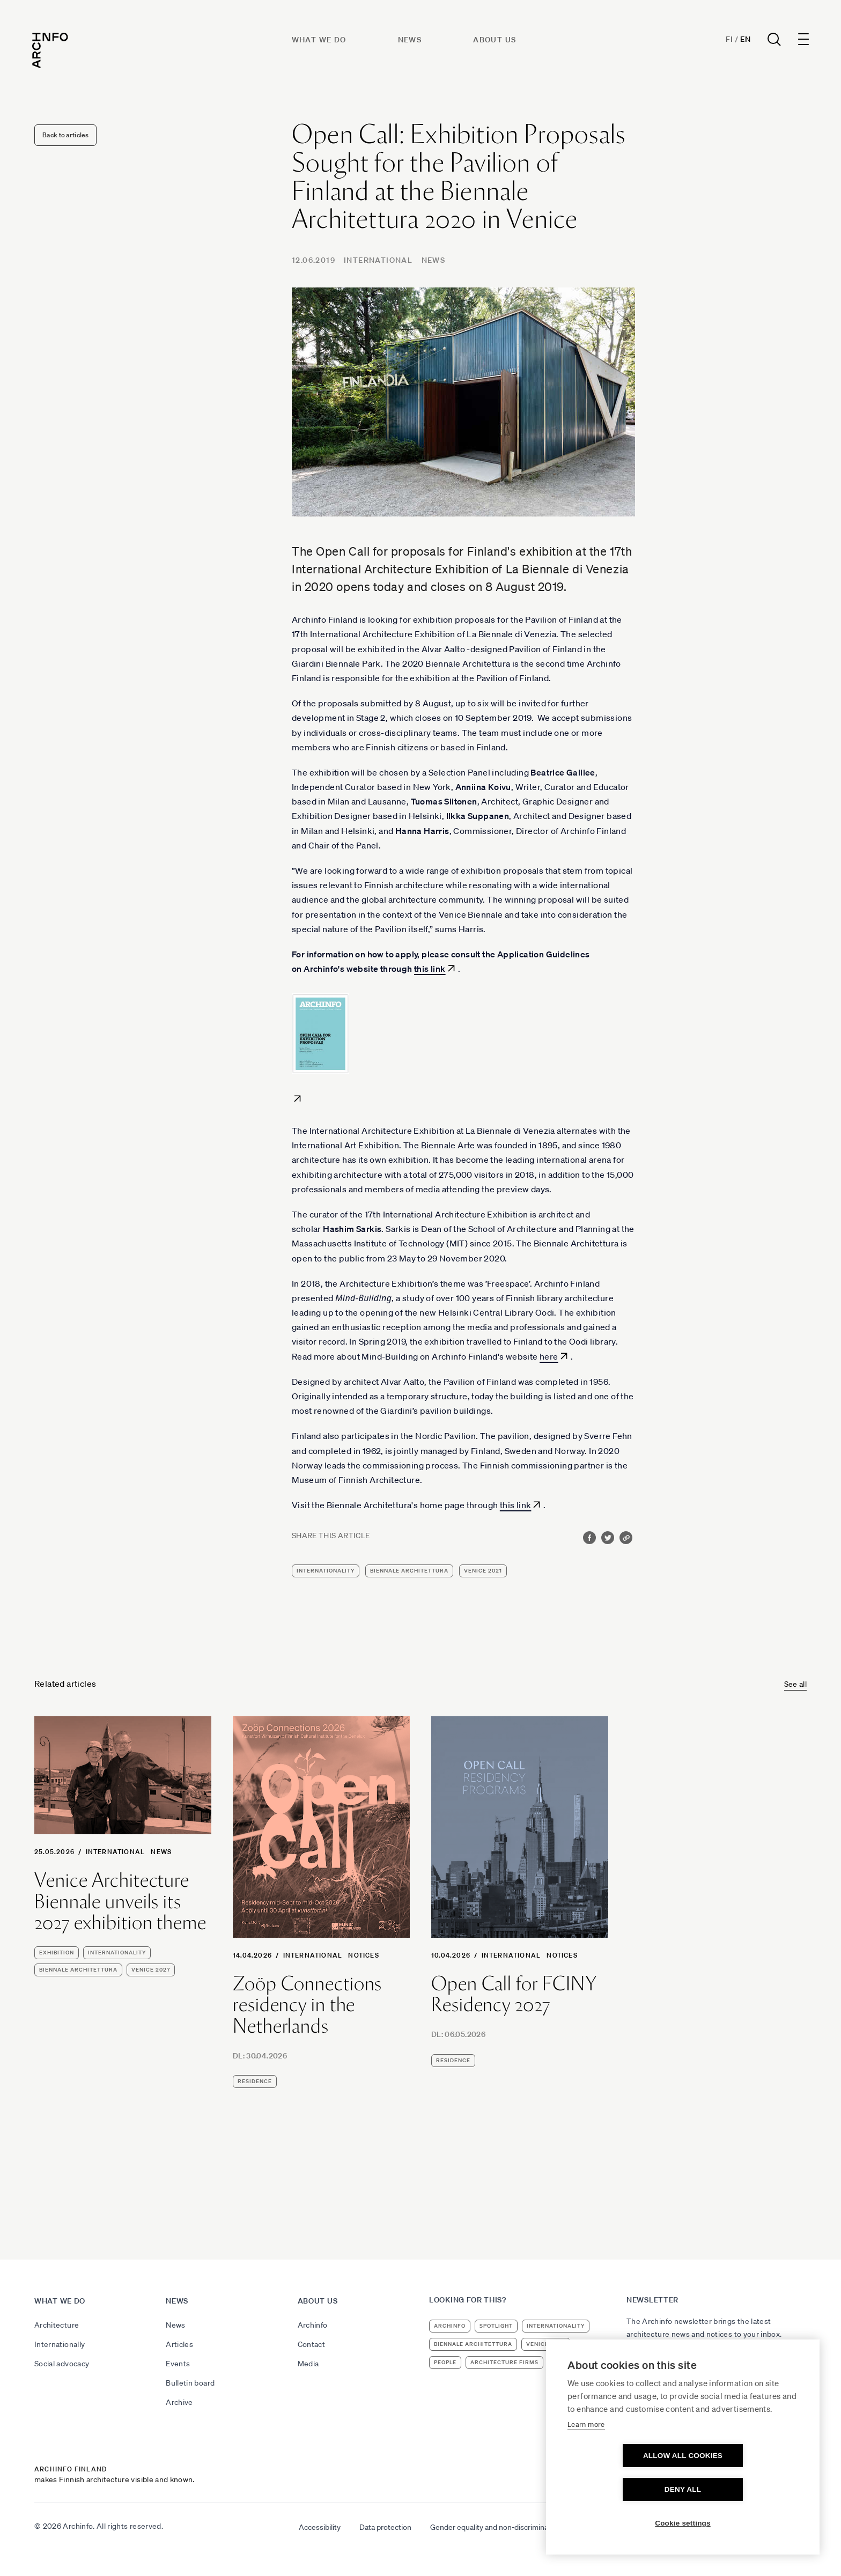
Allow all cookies (621, 2489)
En (743, 41)
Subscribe (651, 2363)
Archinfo (313, 2325)
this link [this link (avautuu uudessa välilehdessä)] (430, 968)
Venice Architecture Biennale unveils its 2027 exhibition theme (120, 1901)
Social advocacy (61, 2363)
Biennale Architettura (409, 1571)
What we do (319, 41)
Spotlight (496, 2326)
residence (255, 2081)
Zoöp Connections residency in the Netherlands (307, 2005)
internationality (326, 1571)
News (411, 41)
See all (795, 1684)
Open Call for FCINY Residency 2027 (514, 1994)
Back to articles (65, 134)
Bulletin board (190, 2383)
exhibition (56, 1952)
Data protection (385, 2527)
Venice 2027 (150, 1970)
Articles (179, 2344)
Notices (363, 1955)
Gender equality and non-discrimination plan (503, 2527)
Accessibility (320, 2527)
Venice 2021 (483, 1571)
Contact (311, 2344)
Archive (179, 2402)
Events (178, 2363)
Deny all (744, 2489)
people (445, 2362)
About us (495, 41)
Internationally (59, 2344)
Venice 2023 (545, 2344)
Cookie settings (683, 2523)
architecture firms (504, 2362)
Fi (727, 41)
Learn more (586, 2458)
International (378, 260)
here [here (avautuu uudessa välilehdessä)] (549, 1356)
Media (308, 2363)
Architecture (56, 2325)
